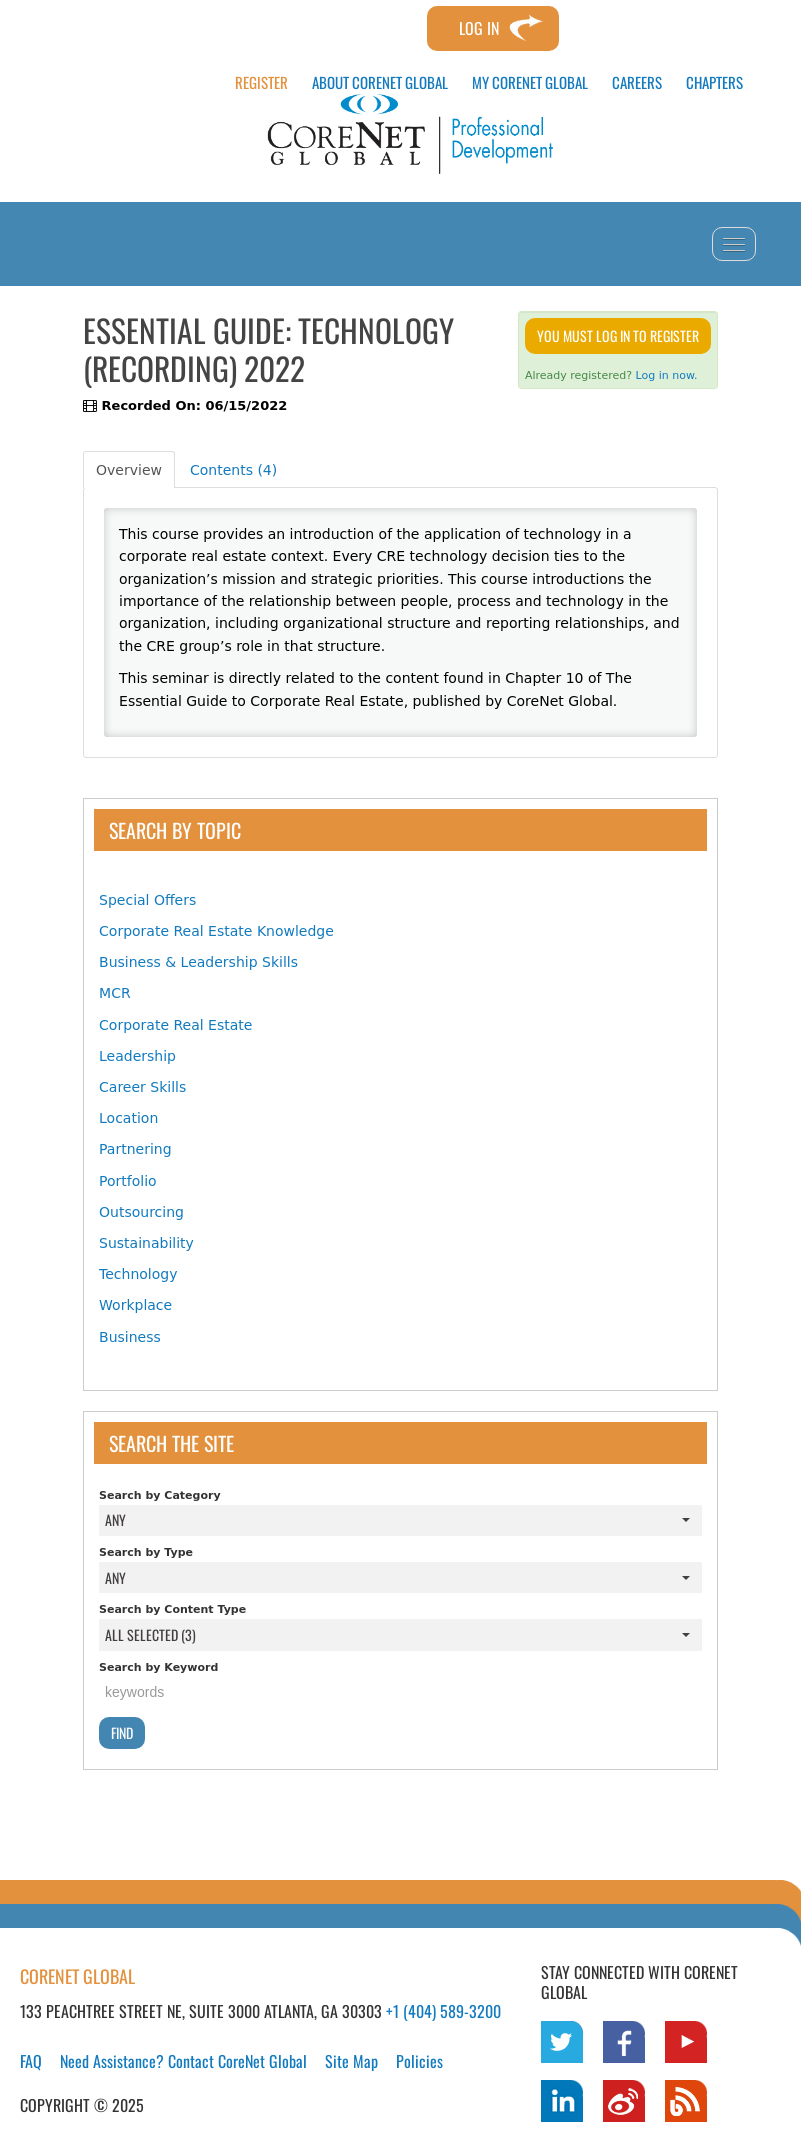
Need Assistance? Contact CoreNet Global (183, 2061)
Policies (419, 2061)
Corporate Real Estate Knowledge (216, 931)
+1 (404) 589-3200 (443, 2011)
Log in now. (667, 375)
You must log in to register (618, 335)
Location (128, 1118)
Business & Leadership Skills (198, 962)
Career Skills (142, 1087)
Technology (138, 1274)
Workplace (135, 1305)
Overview (129, 470)
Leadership (137, 1056)
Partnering (135, 1149)
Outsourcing (141, 1212)
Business (130, 1337)
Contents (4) (233, 470)
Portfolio (128, 1181)
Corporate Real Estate (175, 1025)
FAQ (31, 2061)
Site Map (351, 2061)
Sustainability (146, 1243)
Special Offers (147, 900)
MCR (115, 993)
